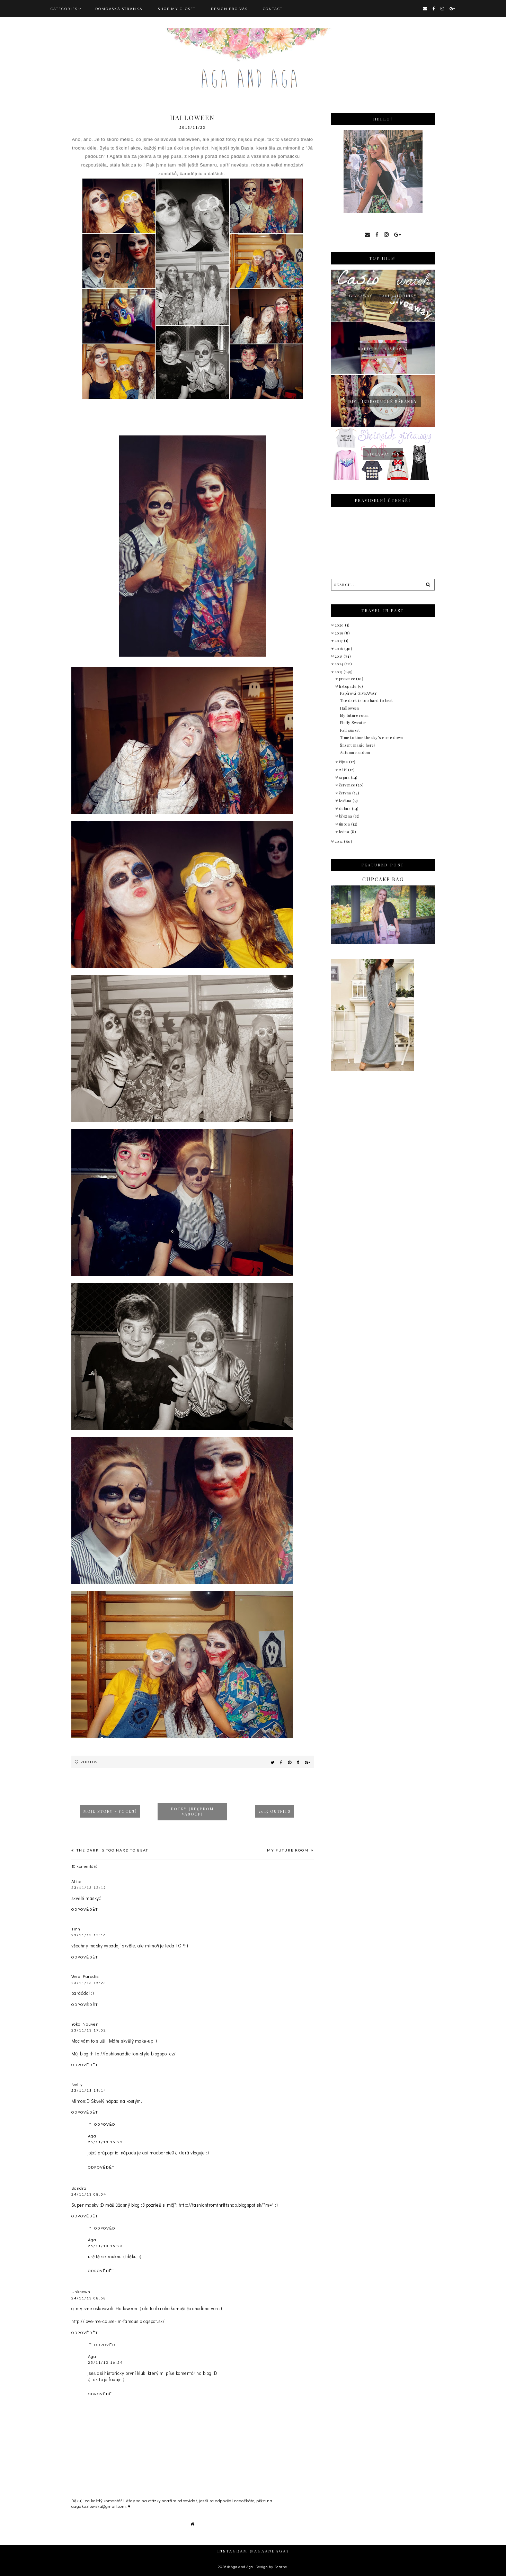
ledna (344, 831)
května (346, 800)
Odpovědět (84, 1909)
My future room (288, 1850)
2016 (340, 648)
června (346, 792)
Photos (89, 1762)
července (347, 784)
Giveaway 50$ (383, 454)
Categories (64, 9)
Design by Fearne (271, 2566)
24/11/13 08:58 (88, 2298)
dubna (345, 808)
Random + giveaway (383, 348)
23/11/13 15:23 (88, 1983)
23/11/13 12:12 (88, 1887)
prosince (347, 678)
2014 (340, 663)
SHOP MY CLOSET (177, 9)
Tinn (75, 1928)
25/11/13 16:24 (105, 2362)
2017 (339, 640)
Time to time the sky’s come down (371, 737)
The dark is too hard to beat (111, 1850)
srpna (345, 777)
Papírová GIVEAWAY (358, 693)
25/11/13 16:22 (105, 2142)
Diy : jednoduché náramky (382, 401)
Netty (77, 2084)
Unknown (80, 2291)
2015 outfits (275, 1811)
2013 (339, 671)
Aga (92, 2135)
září (343, 769)
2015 (339, 656)
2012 (339, 841)
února (345, 824)
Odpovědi (105, 2124)
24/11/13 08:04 (88, 2194)
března (346, 816)
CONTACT (273, 9)
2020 (340, 625)
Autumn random (355, 752)
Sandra (79, 2188)
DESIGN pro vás (229, 9)
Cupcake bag (383, 879)
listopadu (348, 686)
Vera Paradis (85, 1976)
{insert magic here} (357, 745)
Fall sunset (350, 730)
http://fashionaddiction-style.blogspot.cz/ (133, 2053)
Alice (76, 1881)
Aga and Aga (242, 2566)
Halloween (349, 708)
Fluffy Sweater (353, 722)
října (344, 761)
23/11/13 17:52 (88, 2030)
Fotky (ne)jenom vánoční (192, 1811)
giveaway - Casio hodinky (383, 295)
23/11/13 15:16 (88, 1935)
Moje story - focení (109, 1811)
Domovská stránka (119, 9)
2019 (340, 633)
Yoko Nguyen (85, 2024)
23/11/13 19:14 (88, 2090)
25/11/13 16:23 (105, 2246)
